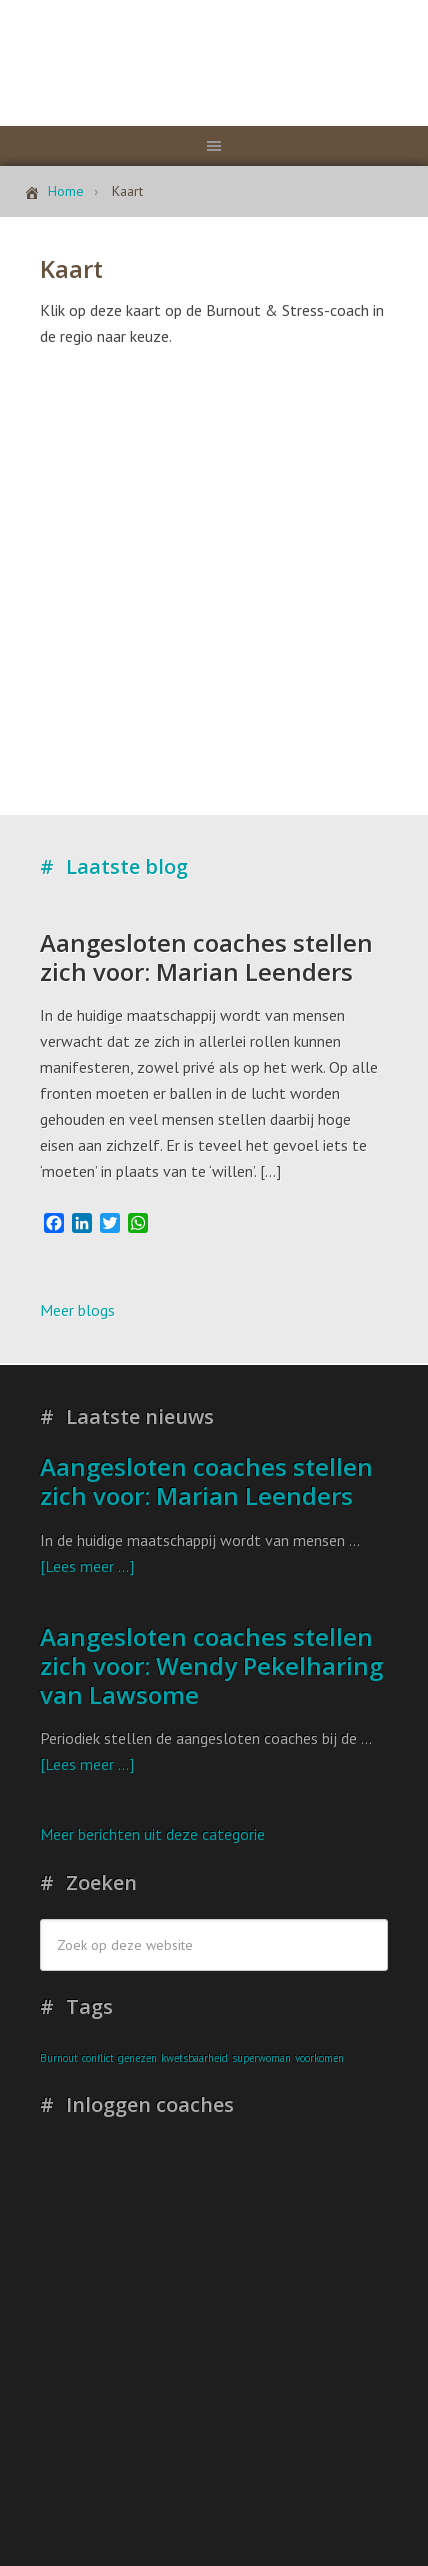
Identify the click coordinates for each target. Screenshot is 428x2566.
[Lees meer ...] (87, 1566)
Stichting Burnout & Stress (214, 55)
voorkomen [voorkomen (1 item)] (319, 2058)
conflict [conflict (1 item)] (98, 2058)
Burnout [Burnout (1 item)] (59, 2058)
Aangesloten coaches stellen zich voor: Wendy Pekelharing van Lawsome (211, 1665)
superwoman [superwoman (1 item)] (261, 2058)
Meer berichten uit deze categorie (152, 1834)
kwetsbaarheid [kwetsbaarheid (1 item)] (194, 2058)
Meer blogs (77, 1310)
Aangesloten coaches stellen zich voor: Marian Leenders (206, 957)
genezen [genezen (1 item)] (137, 2058)
